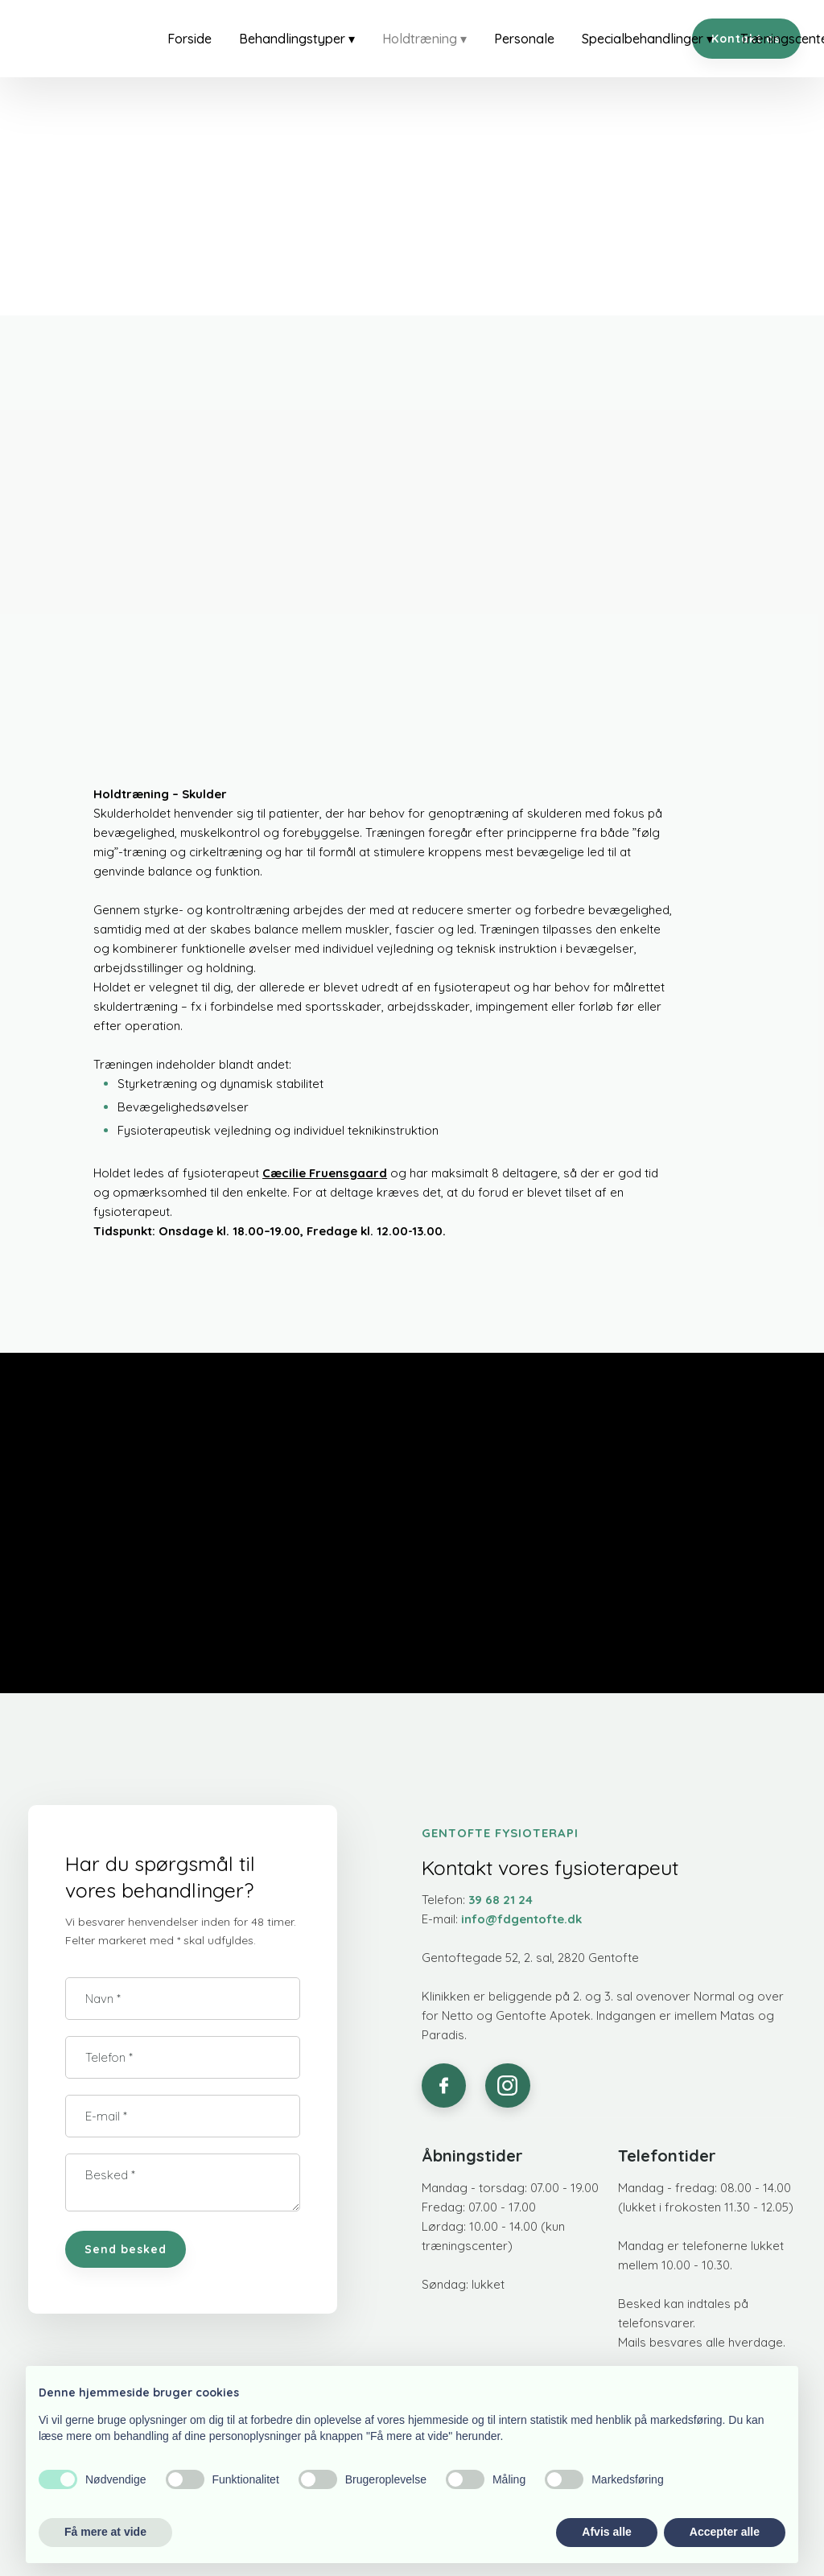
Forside (189, 39)
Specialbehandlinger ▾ (647, 39)
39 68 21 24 (500, 1899)
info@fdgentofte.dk (521, 1919)
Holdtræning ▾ (424, 39)
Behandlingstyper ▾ (297, 39)
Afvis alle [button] (606, 2531)
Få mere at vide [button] (105, 2531)
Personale (524, 39)
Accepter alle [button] (725, 2531)
